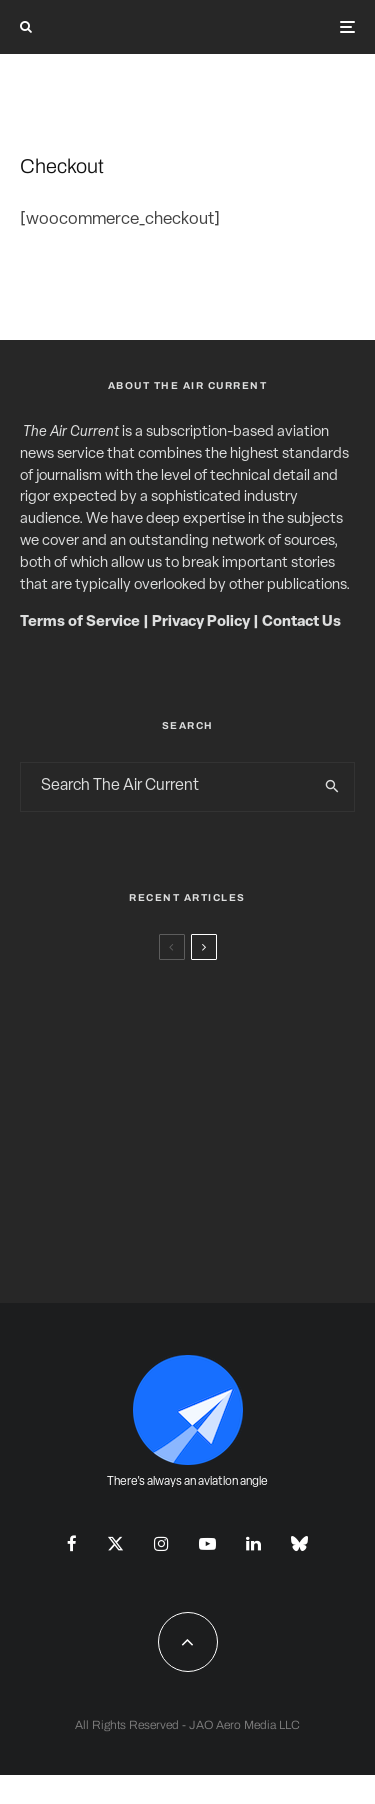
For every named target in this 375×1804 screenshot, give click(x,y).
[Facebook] (72, 1543)
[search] (332, 787)
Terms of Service (80, 622)
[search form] (166, 787)
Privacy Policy (201, 622)
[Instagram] (161, 1543)
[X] (115, 1543)
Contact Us (301, 622)
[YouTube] (207, 1543)
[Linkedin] (253, 1543)
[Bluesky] (299, 1543)
